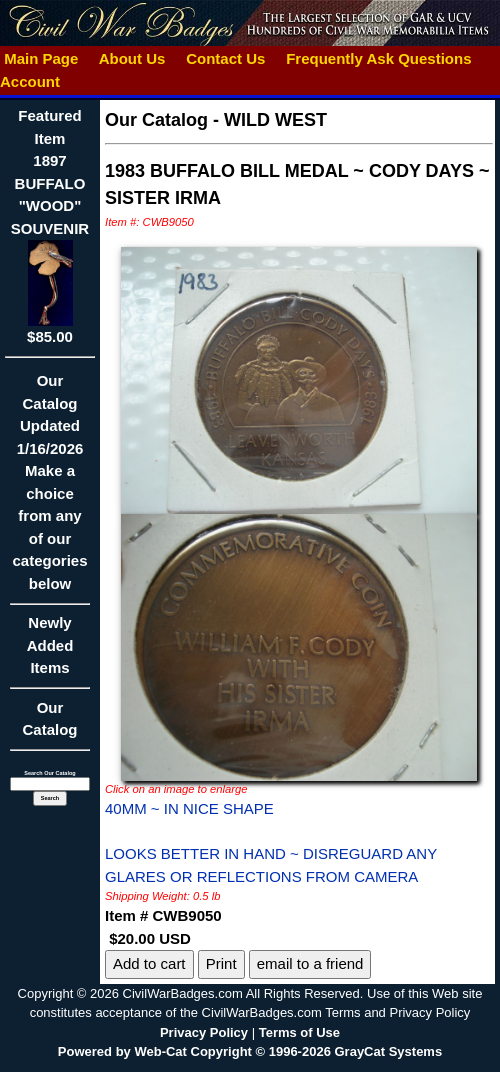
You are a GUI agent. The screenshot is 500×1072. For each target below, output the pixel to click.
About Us (132, 58)
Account (30, 81)
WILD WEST (275, 120)
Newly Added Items (50, 651)
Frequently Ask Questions (379, 58)
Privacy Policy (204, 1032)
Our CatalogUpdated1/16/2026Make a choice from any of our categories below (50, 488)
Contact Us (226, 58)
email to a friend (310, 963)
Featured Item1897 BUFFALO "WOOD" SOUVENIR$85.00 (50, 226)
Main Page (41, 58)
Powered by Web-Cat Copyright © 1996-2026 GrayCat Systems (250, 1051)
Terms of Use (299, 1032)
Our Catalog (49, 719)
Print (221, 963)
